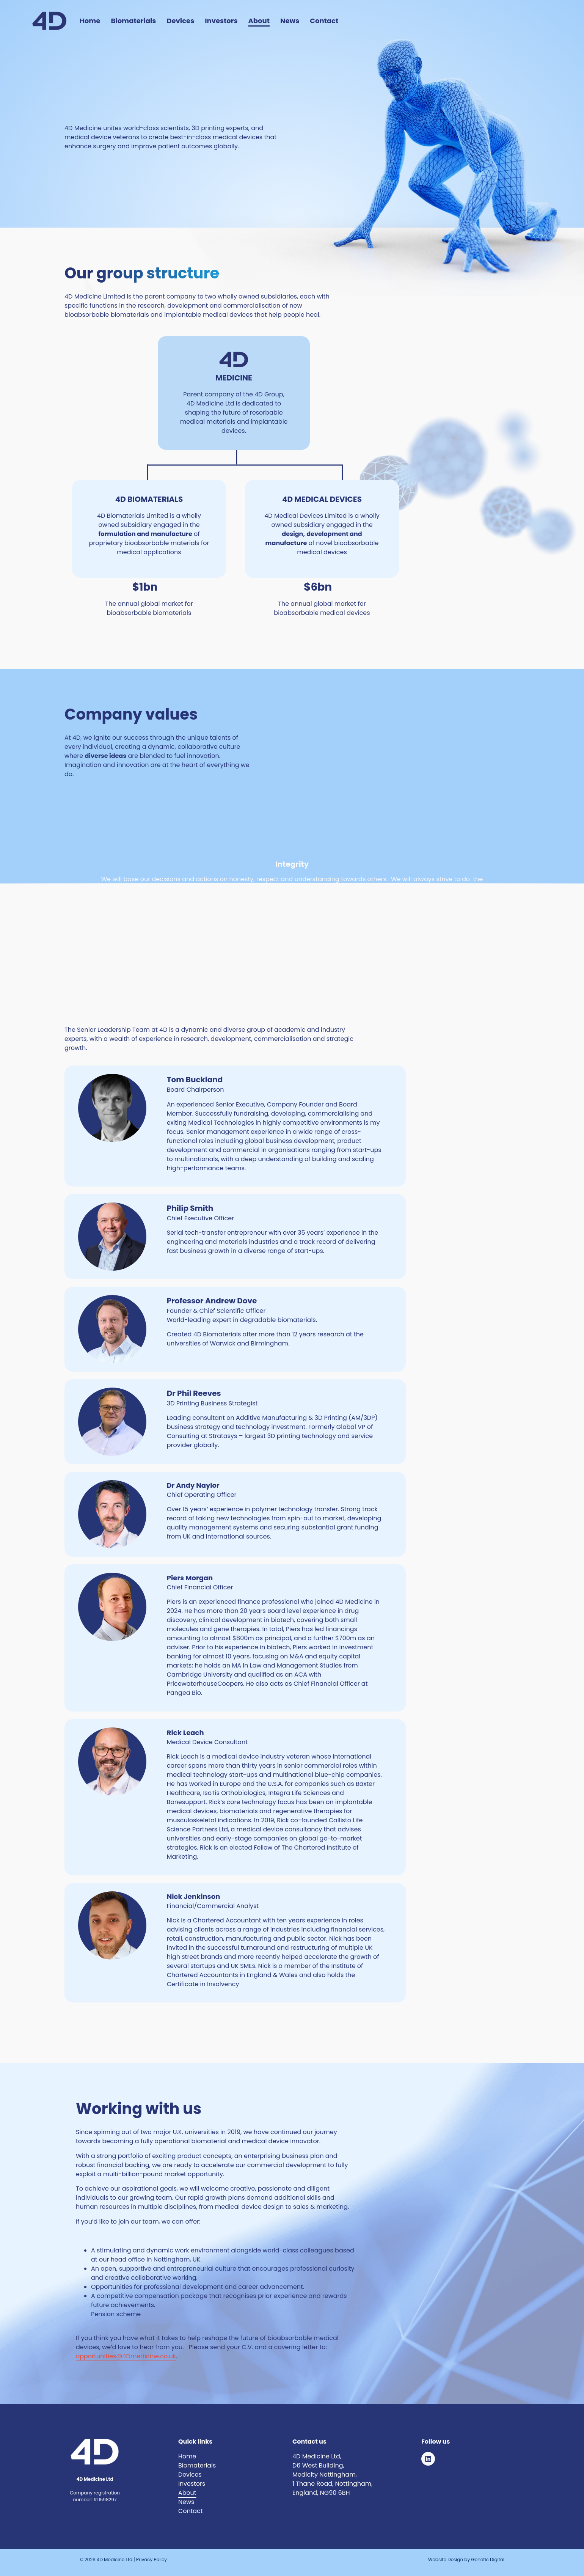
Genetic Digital (487, 2559)
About (259, 20)
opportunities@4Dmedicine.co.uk (126, 2356)
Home (90, 20)
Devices (180, 20)
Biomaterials (133, 20)
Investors (221, 20)
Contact (324, 20)
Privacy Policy (151, 2559)
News (289, 20)
